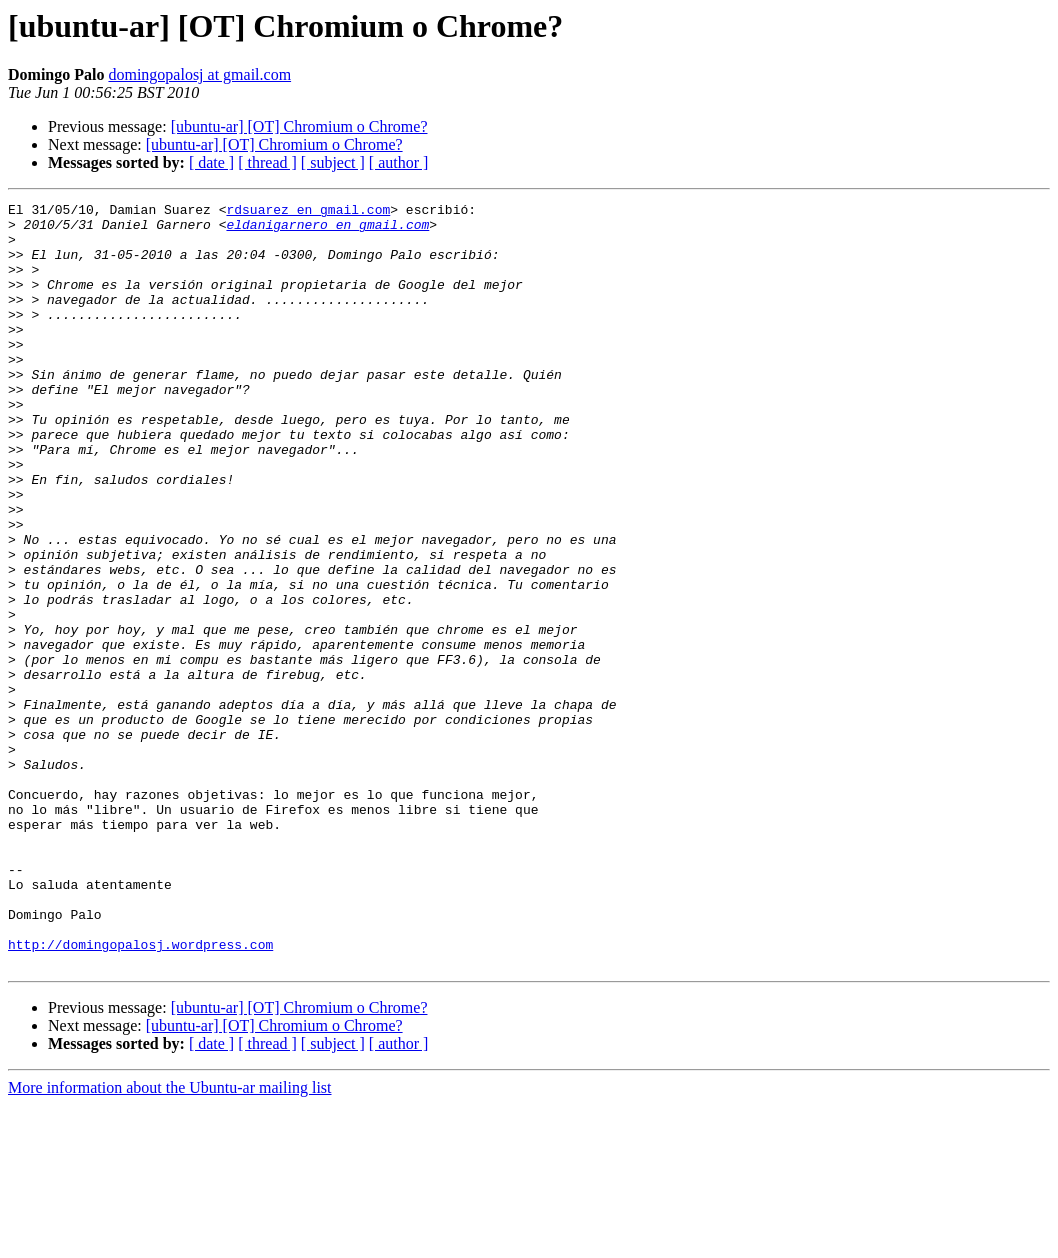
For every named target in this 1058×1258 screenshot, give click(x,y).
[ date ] (211, 162)
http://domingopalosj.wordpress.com (140, 1094)
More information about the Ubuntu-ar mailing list (170, 1240)
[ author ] (399, 162)
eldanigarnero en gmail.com (327, 230)
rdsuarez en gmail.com (308, 212)
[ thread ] (267, 162)
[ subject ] (333, 162)
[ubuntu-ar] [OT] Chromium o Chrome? (299, 126)
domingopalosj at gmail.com (199, 74)
